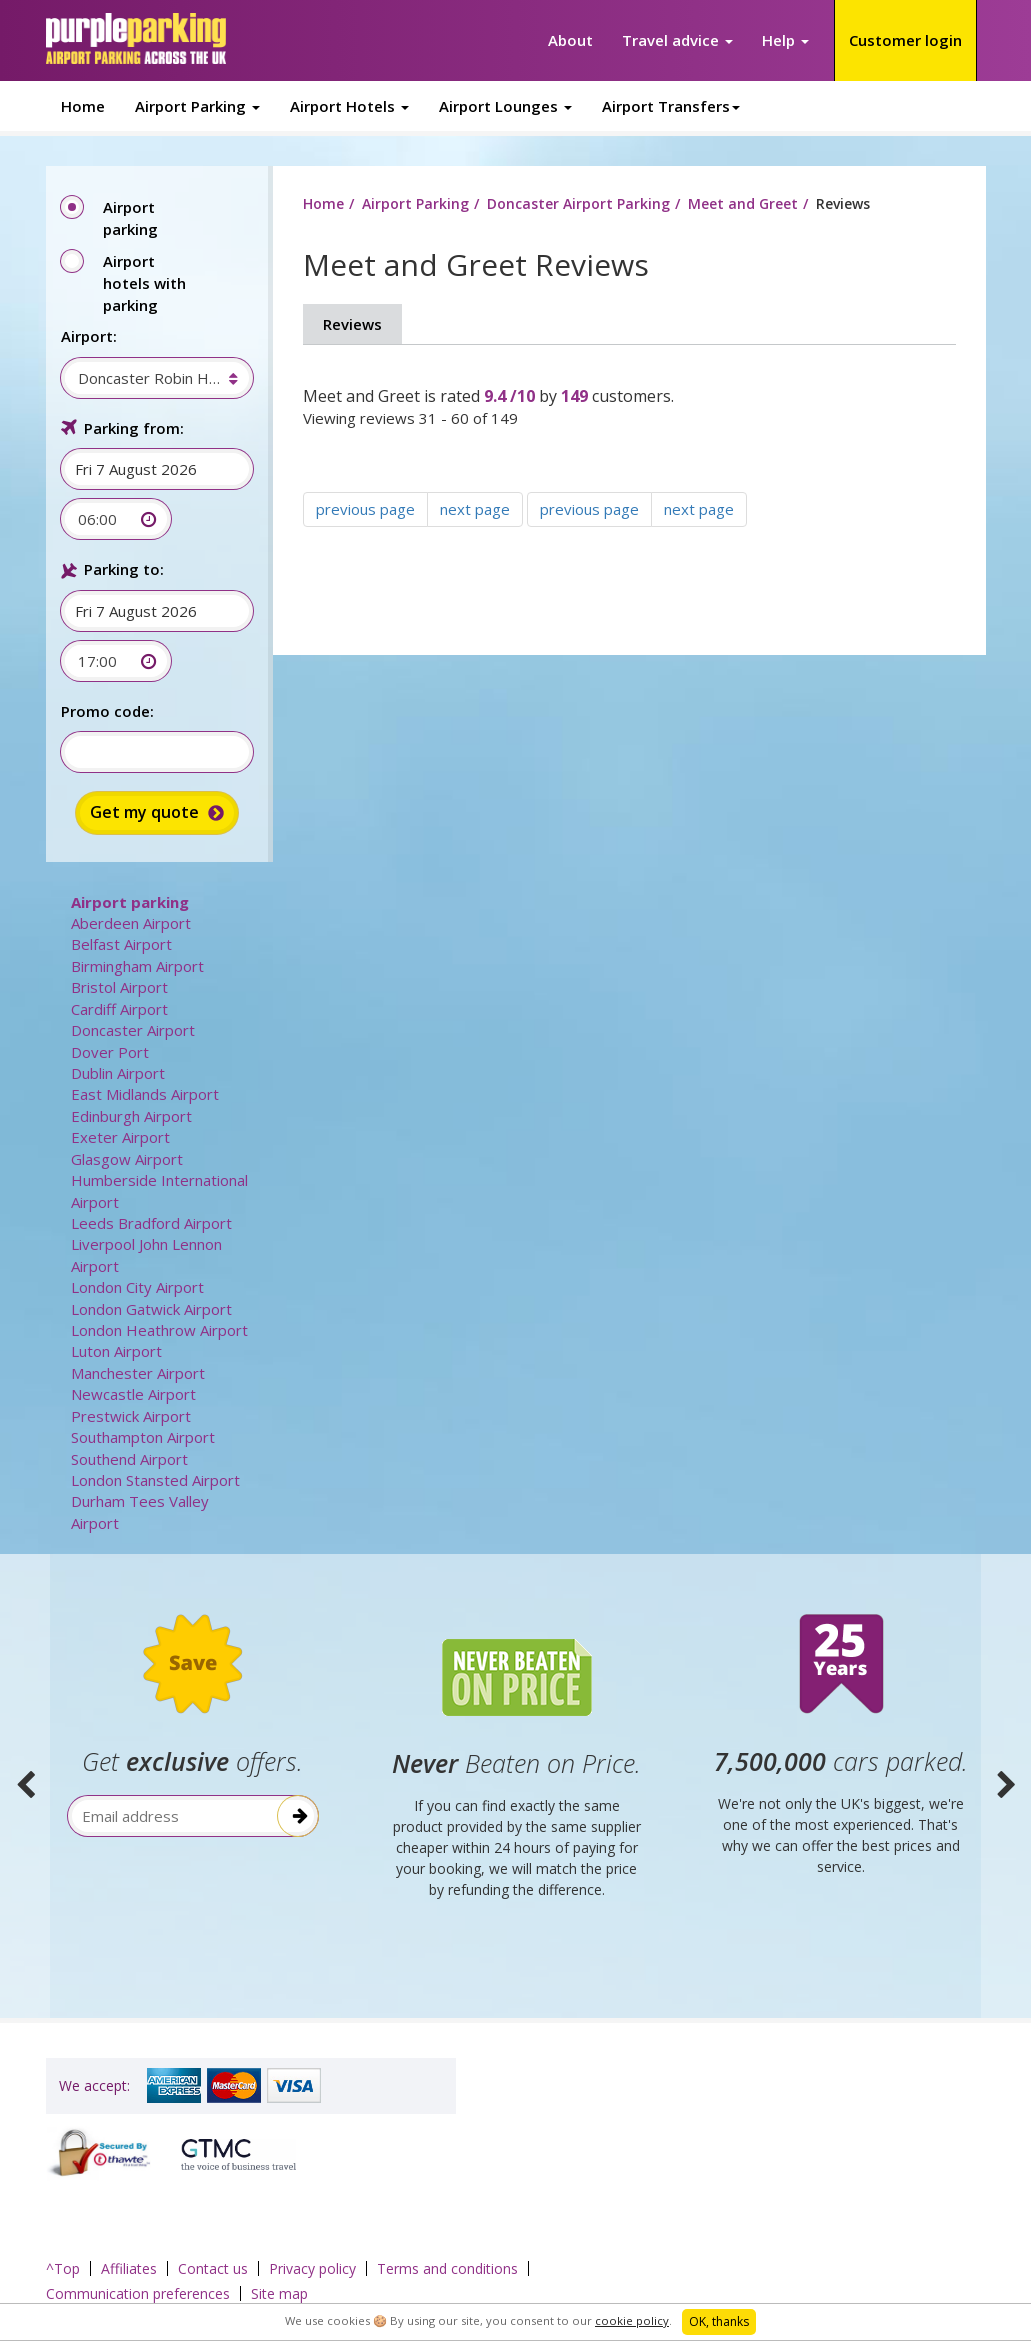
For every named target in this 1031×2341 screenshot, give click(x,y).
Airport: (89, 336)
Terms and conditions (447, 2268)
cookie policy (632, 2320)
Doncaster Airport (133, 1030)
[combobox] (147, 378)
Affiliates (129, 2268)
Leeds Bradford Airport (151, 1223)
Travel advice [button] (677, 40)
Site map (279, 2293)
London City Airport (137, 1287)
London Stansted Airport (155, 1480)
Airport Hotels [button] (349, 106)
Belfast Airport (121, 944)
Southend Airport (129, 1459)
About (570, 40)
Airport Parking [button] (197, 106)
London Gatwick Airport (151, 1309)
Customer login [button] (905, 40)
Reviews (352, 324)
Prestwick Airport (131, 1416)
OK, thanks (719, 2321)
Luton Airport (116, 1351)
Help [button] (785, 40)
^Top (63, 2268)
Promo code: (107, 711)
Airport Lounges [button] (505, 106)
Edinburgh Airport (131, 1116)
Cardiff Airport (119, 1009)
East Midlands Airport (145, 1094)
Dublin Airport (118, 1073)
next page (475, 509)
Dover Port (110, 1052)
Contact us (213, 2268)
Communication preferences (138, 2293)
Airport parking (130, 902)
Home (83, 106)
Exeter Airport (120, 1137)
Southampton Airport (143, 1437)
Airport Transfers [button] (671, 106)
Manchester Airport (138, 1373)
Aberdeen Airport (131, 923)
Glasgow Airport (127, 1159)
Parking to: (124, 569)
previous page (365, 509)
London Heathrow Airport (159, 1330)
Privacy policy (312, 2268)
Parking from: (134, 428)
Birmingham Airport (137, 966)
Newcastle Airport (133, 1394)
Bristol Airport (119, 987)
